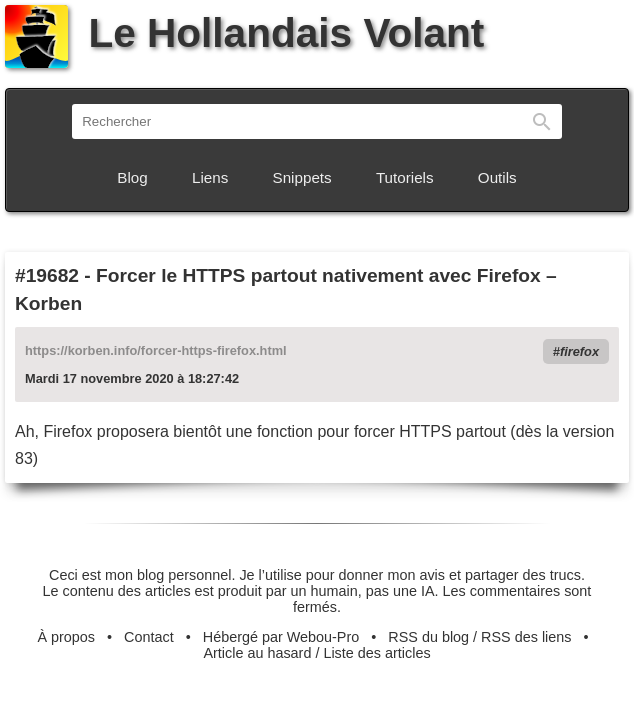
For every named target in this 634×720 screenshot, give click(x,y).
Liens (210, 177)
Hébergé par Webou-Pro (281, 637)
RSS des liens (526, 637)
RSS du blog (428, 637)
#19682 (47, 275)
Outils (497, 177)
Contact (149, 637)
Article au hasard (257, 653)
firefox (579, 351)
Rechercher (542, 121)
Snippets (302, 177)
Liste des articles (376, 653)
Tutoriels (405, 177)
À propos (66, 637)
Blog (132, 177)
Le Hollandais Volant (244, 33)
